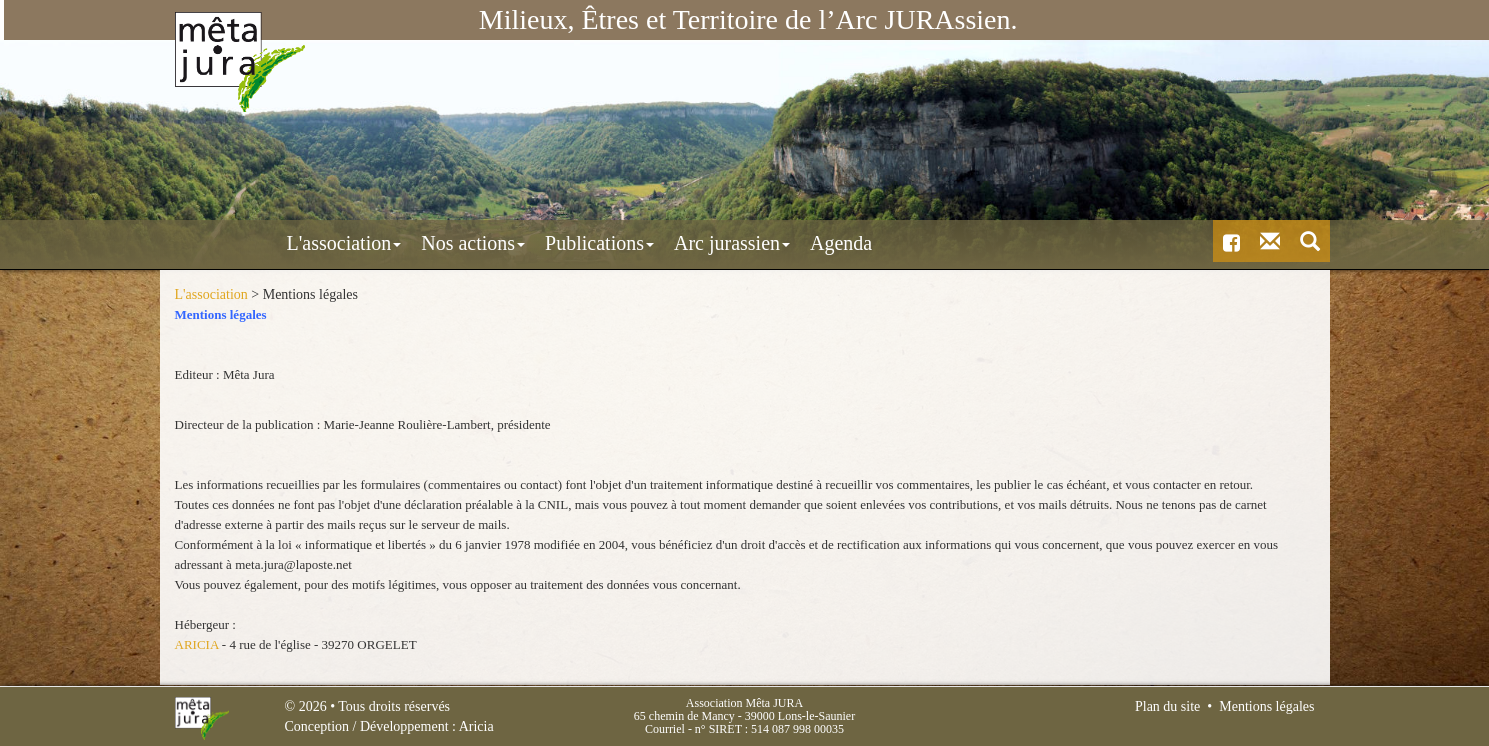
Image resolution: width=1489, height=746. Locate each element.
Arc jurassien (645, 243)
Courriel (665, 729)
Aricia (476, 726)
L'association (257, 243)
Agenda (754, 243)
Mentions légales (1266, 706)
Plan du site (1167, 706)
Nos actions (386, 243)
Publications (512, 243)
